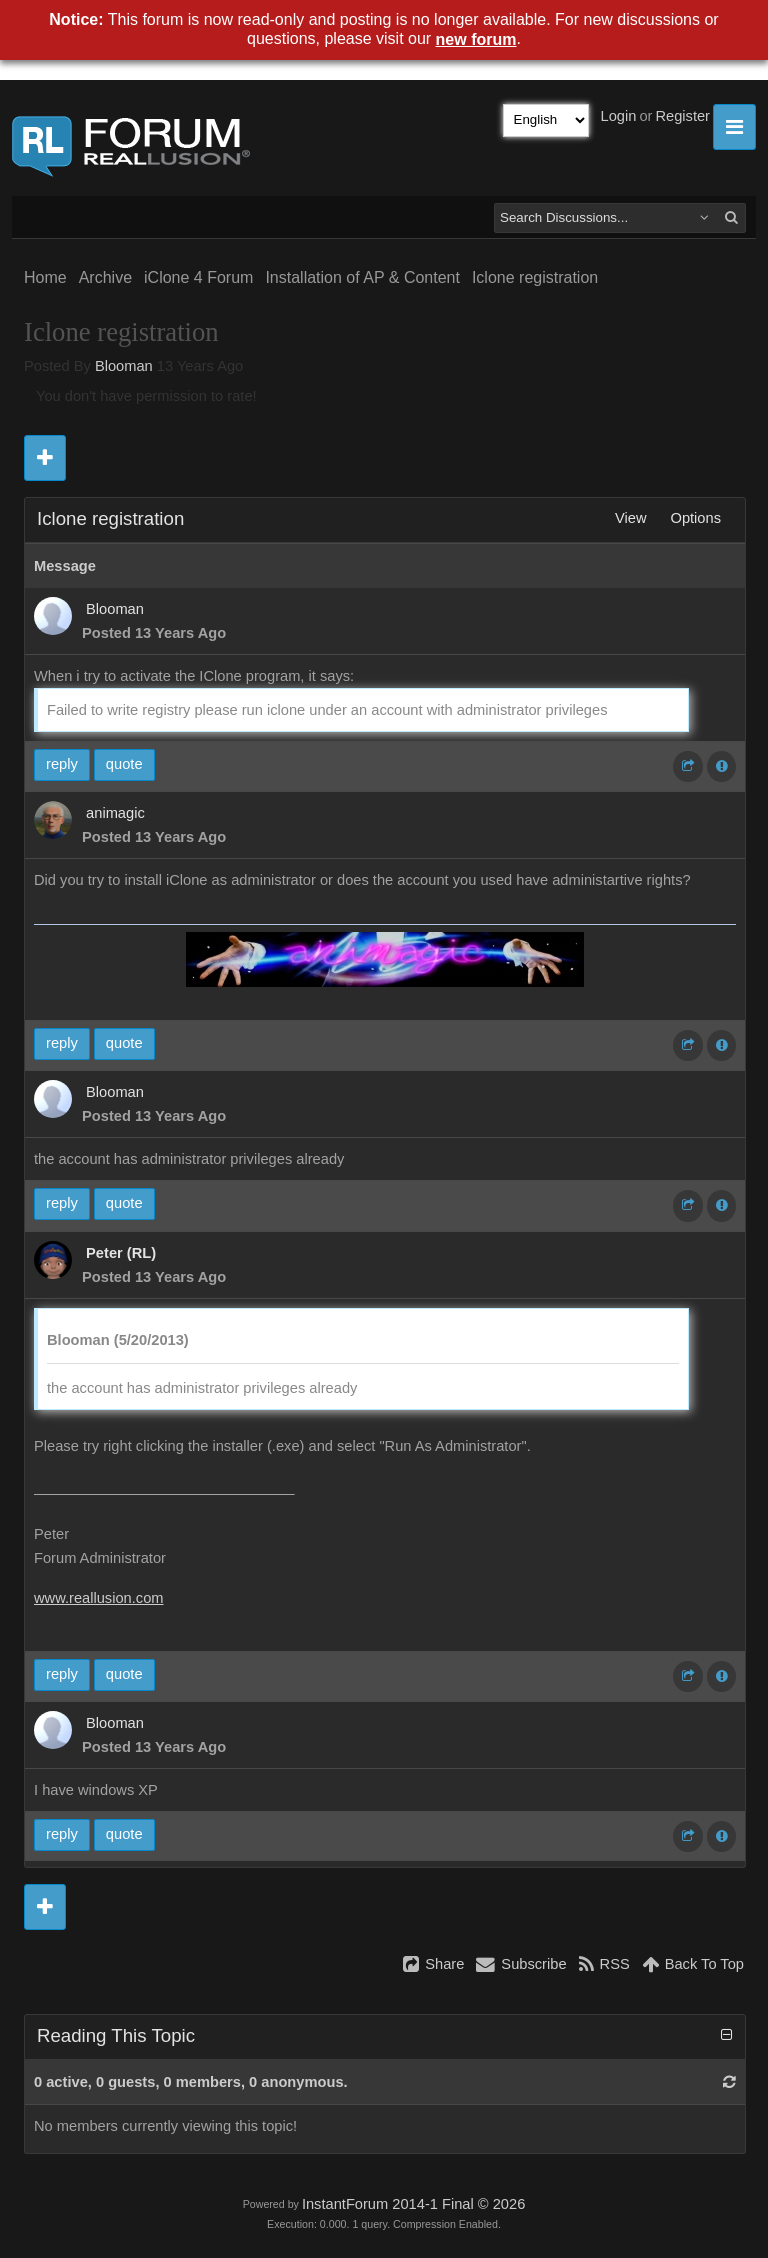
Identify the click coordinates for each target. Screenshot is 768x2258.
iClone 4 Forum (198, 277)
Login (619, 116)
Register (682, 116)
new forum (476, 39)
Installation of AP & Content (362, 277)
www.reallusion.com (99, 1598)
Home (45, 277)
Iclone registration (535, 277)
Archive (105, 277)
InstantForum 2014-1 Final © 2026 (413, 2204)
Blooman (124, 366)
